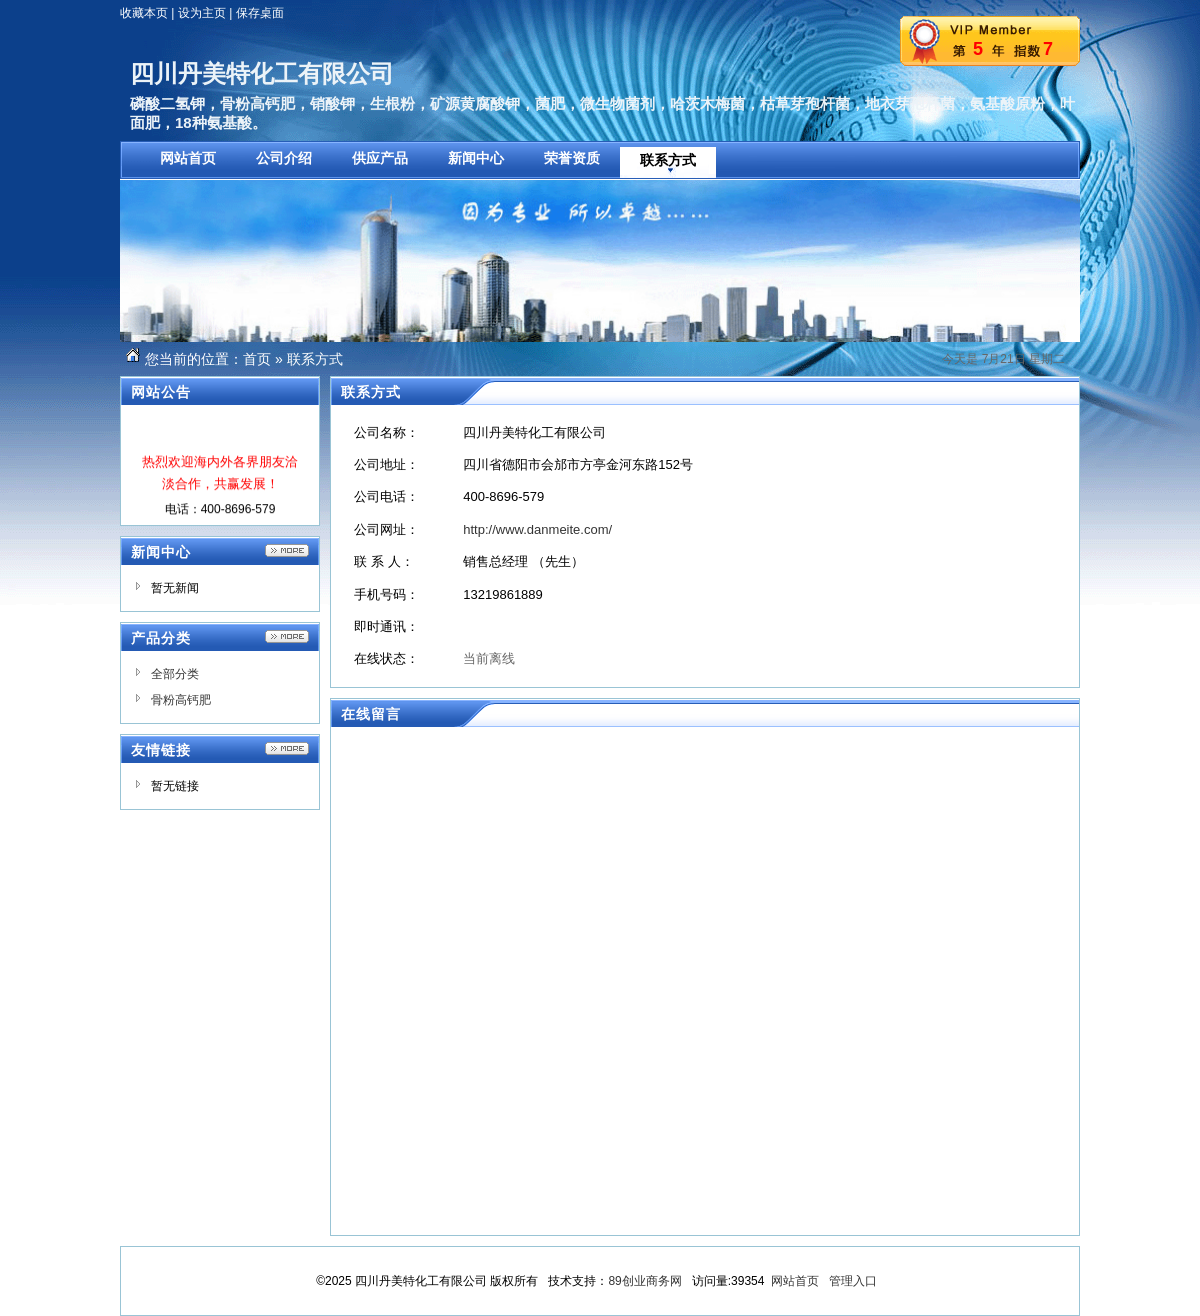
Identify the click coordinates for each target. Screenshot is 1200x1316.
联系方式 (315, 359)
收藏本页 (144, 13)
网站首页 (795, 1281)
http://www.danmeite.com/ (537, 529)
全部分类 (175, 674)
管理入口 (853, 1281)
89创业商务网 (644, 1281)
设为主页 (202, 13)
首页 (257, 359)
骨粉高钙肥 (181, 700)
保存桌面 (260, 13)
